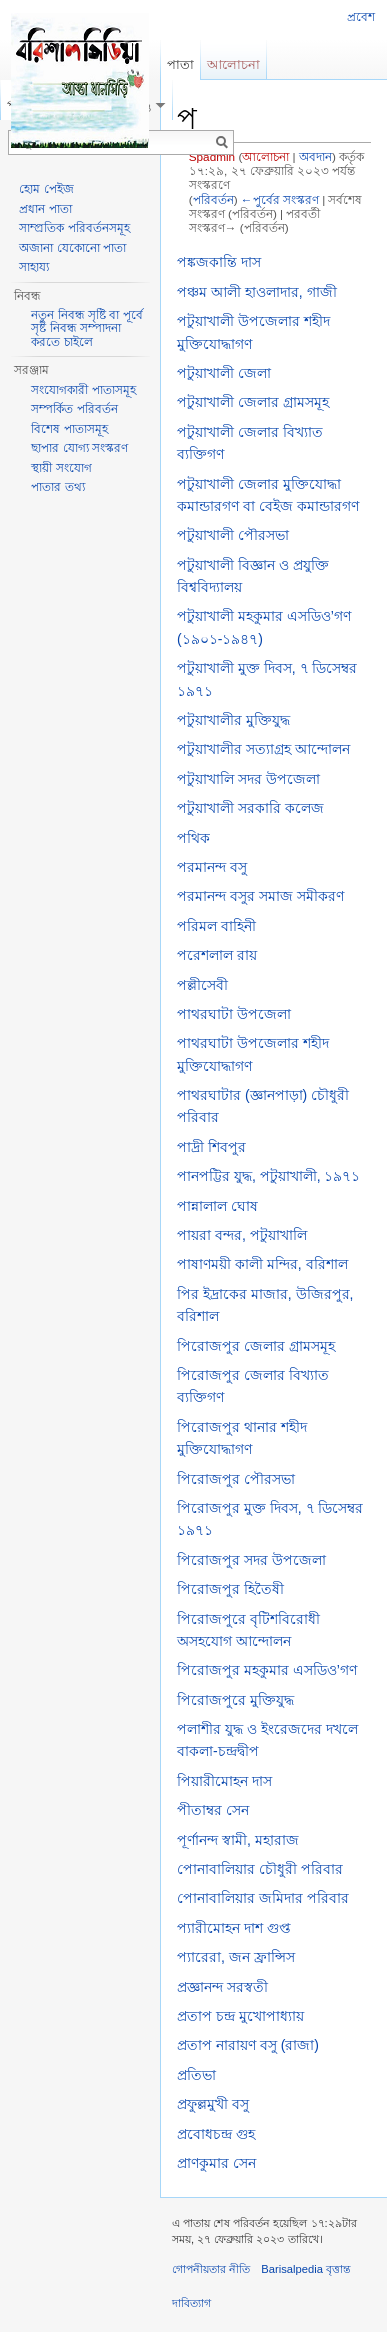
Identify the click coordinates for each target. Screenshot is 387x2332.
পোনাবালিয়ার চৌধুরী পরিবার (260, 1869)
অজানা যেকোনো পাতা (72, 248)
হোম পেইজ (46, 189)
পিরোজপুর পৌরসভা (236, 1479)
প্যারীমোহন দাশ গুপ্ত (234, 1928)
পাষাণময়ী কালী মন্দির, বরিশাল (262, 1264)
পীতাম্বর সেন (213, 1810)
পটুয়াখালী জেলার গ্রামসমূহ (253, 402)
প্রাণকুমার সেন (216, 2163)
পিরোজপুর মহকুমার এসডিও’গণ (267, 1670)
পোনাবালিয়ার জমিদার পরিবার (263, 1898)
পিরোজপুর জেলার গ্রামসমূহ (256, 1346)
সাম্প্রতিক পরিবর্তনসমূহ (74, 228)
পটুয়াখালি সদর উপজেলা (248, 779)
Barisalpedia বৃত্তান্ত (306, 2269)
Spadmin (212, 156)
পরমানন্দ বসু (212, 867)
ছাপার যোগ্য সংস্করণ (79, 448)
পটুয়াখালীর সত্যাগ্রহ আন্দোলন (263, 749)
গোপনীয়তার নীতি (211, 2269)
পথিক (193, 838)
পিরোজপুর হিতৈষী (230, 1589)
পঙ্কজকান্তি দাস (219, 262)
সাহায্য (34, 267)
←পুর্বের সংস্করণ (280, 199)
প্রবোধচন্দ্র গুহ (216, 2134)
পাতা (180, 64)
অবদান (315, 156)
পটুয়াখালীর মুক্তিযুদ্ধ (233, 720)
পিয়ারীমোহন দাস (224, 1781)
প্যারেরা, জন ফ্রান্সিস (236, 1957)
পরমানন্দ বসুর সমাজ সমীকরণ (260, 896)
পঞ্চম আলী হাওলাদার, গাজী (257, 292)
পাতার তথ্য (57, 487)
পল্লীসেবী (202, 985)
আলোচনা (265, 156)
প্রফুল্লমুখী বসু (213, 2104)
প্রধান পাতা (45, 209)
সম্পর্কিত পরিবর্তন (74, 409)
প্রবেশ (361, 17)
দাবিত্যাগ (191, 2303)
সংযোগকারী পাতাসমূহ (83, 390)
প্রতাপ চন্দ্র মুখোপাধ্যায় (240, 2016)
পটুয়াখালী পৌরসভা (233, 535)
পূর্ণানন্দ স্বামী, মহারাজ (238, 1840)
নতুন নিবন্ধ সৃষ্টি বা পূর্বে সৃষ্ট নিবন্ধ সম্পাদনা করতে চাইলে (86, 328)
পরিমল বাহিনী (216, 926)
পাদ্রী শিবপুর (211, 1147)
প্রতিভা (196, 2075)
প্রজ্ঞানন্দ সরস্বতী (222, 1987)
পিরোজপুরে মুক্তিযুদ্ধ (235, 1700)
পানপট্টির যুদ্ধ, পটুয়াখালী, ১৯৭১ (268, 1176)
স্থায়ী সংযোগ (61, 468)
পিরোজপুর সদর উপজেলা (251, 1560)
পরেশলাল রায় (217, 955)
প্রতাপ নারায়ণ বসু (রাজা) (248, 2045)
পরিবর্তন (213, 199)
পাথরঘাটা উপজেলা (234, 1014)
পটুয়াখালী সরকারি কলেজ (250, 808)
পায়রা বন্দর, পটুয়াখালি (242, 1235)
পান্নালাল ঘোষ (217, 1206)
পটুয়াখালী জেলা (224, 373)
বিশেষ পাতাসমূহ (69, 429)
